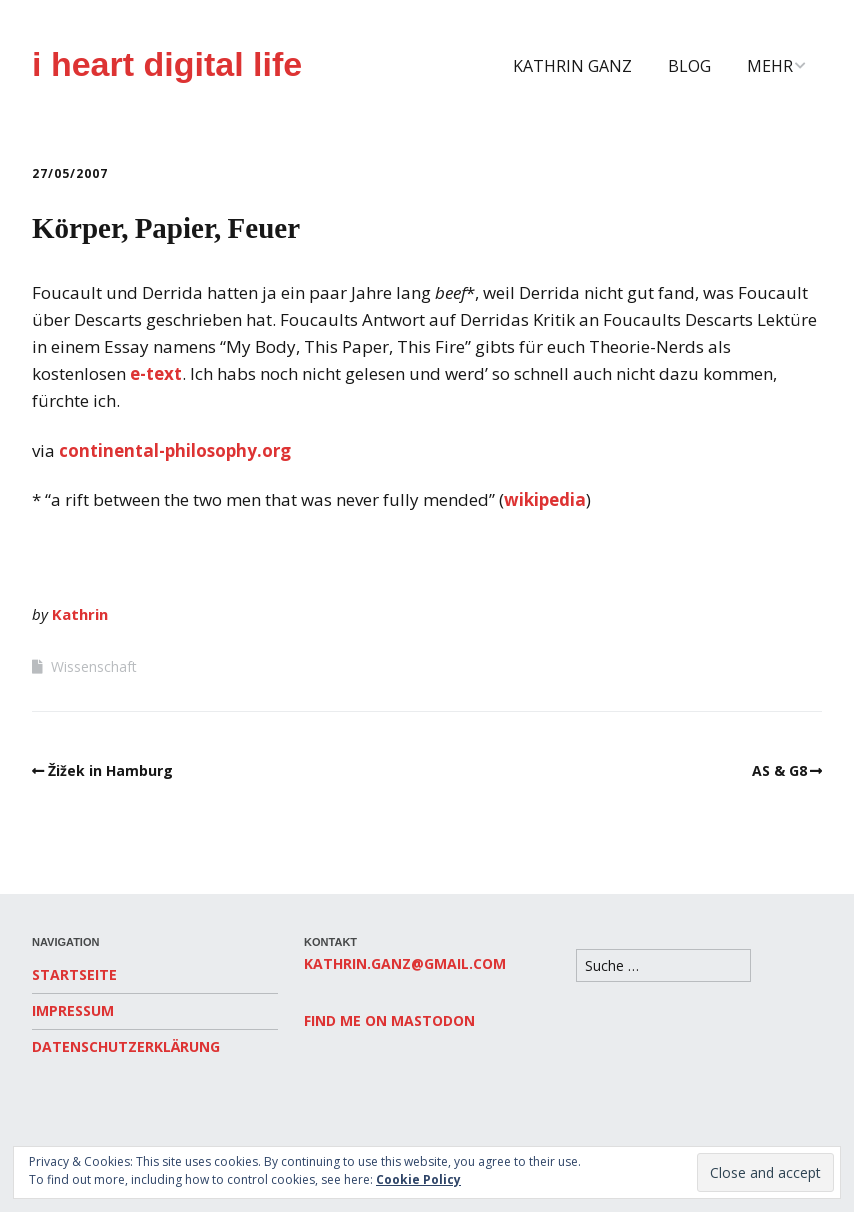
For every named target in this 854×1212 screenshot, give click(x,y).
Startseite (74, 974)
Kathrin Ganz (572, 66)
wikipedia (545, 499)
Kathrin (80, 614)
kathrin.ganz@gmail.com (405, 963)
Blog (689, 66)
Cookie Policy (418, 1179)
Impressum (73, 1010)
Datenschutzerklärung (126, 1046)
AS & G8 (779, 770)
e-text (156, 373)
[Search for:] (663, 965)
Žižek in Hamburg (110, 770)
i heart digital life (167, 64)
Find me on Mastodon (389, 1020)
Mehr (770, 66)
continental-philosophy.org (175, 450)
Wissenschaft (94, 666)
